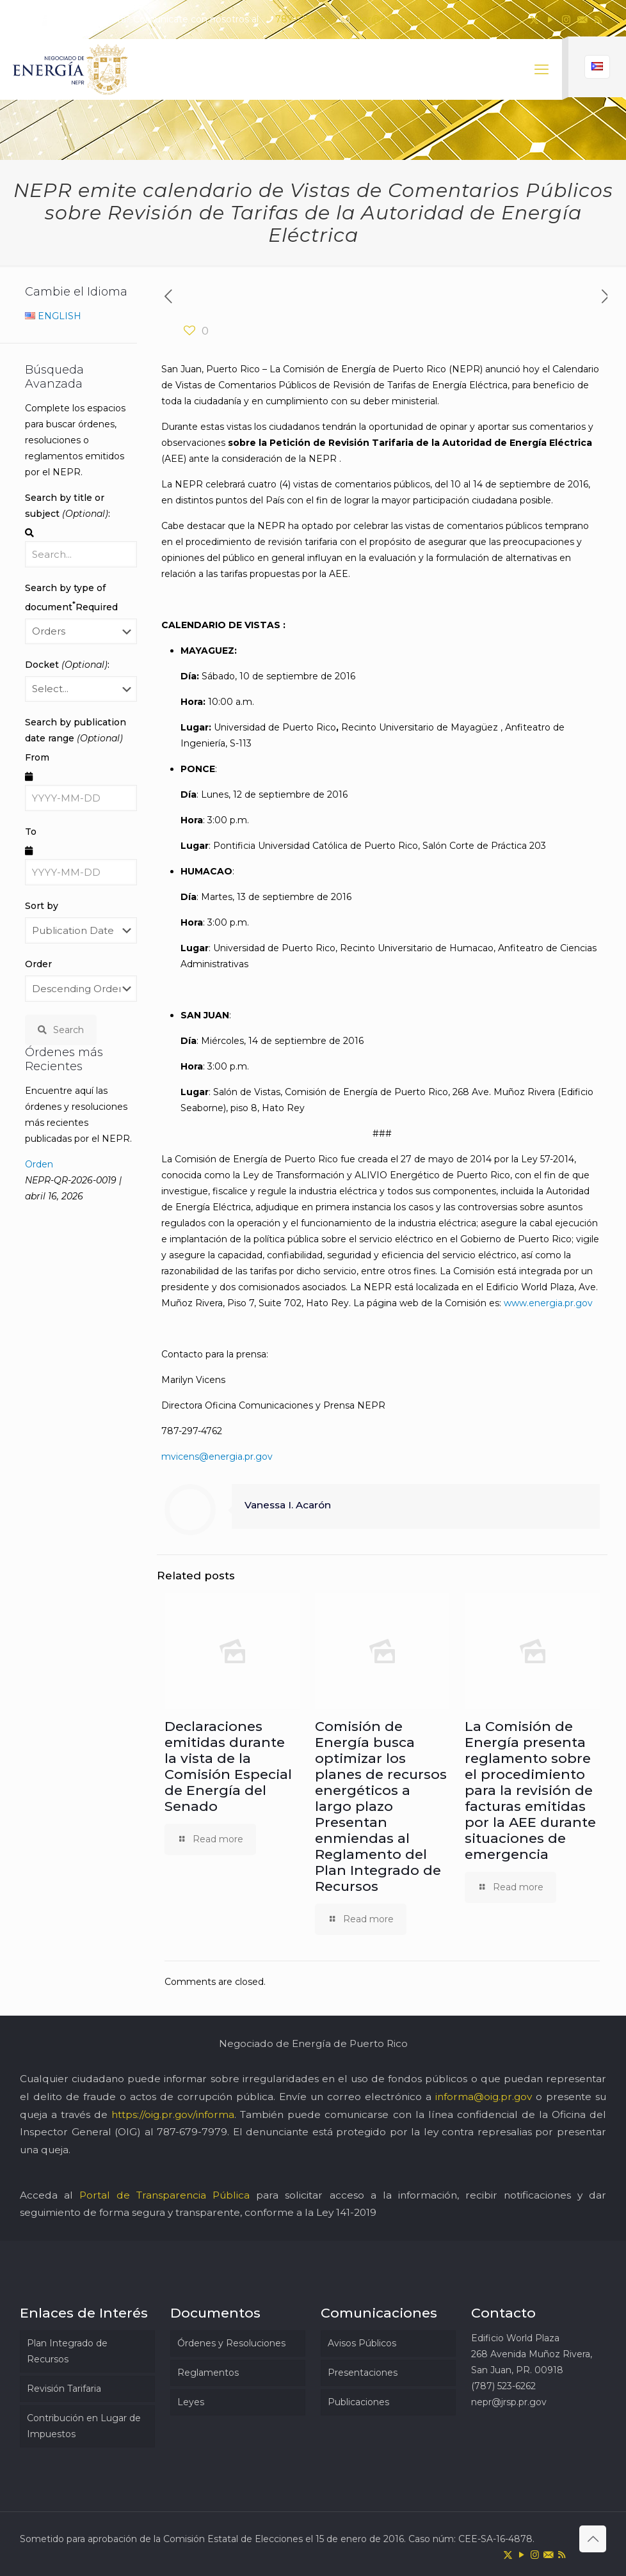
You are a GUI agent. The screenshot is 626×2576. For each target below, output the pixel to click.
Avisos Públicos (362, 2343)
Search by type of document (71, 597)
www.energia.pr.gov (548, 1303)
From (37, 757)
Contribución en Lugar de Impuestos (84, 2426)
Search (61, 1030)
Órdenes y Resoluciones (231, 2343)
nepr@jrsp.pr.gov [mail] (388, 19)
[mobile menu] (541, 70)
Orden (39, 1164)
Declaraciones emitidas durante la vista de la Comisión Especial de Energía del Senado (228, 1766)
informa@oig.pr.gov (483, 2096)
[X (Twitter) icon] (534, 19)
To (30, 831)
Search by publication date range (75, 730)
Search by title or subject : (67, 505)
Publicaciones (358, 2402)
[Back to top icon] (592, 2538)
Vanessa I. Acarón (288, 1505)
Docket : (67, 664)
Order (38, 964)
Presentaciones (362, 2372)
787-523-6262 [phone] (304, 19)
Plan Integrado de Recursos (67, 2351)
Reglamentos (208, 2372)
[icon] (582, 19)
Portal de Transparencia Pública (164, 2195)
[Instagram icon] (566, 19)
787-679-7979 (192, 2132)
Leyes (190, 2402)
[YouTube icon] (550, 19)
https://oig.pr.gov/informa (172, 2114)
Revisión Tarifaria (64, 2388)
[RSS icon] (598, 19)
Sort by (41, 906)
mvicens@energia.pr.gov (217, 1456)
